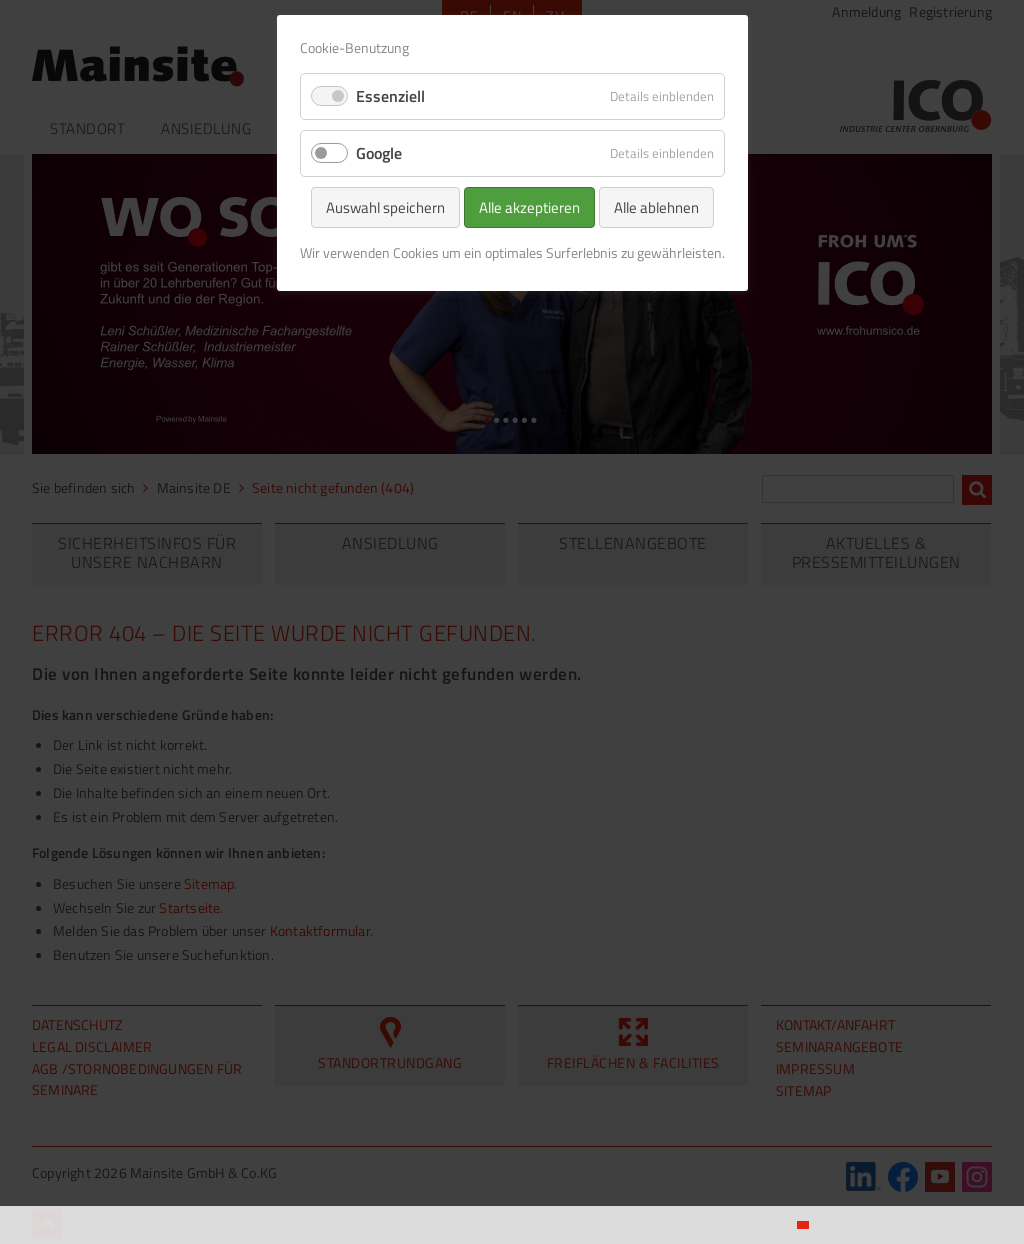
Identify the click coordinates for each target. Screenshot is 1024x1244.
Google (379, 153)
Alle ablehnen (656, 207)
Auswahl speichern (385, 207)
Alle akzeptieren (529, 207)
